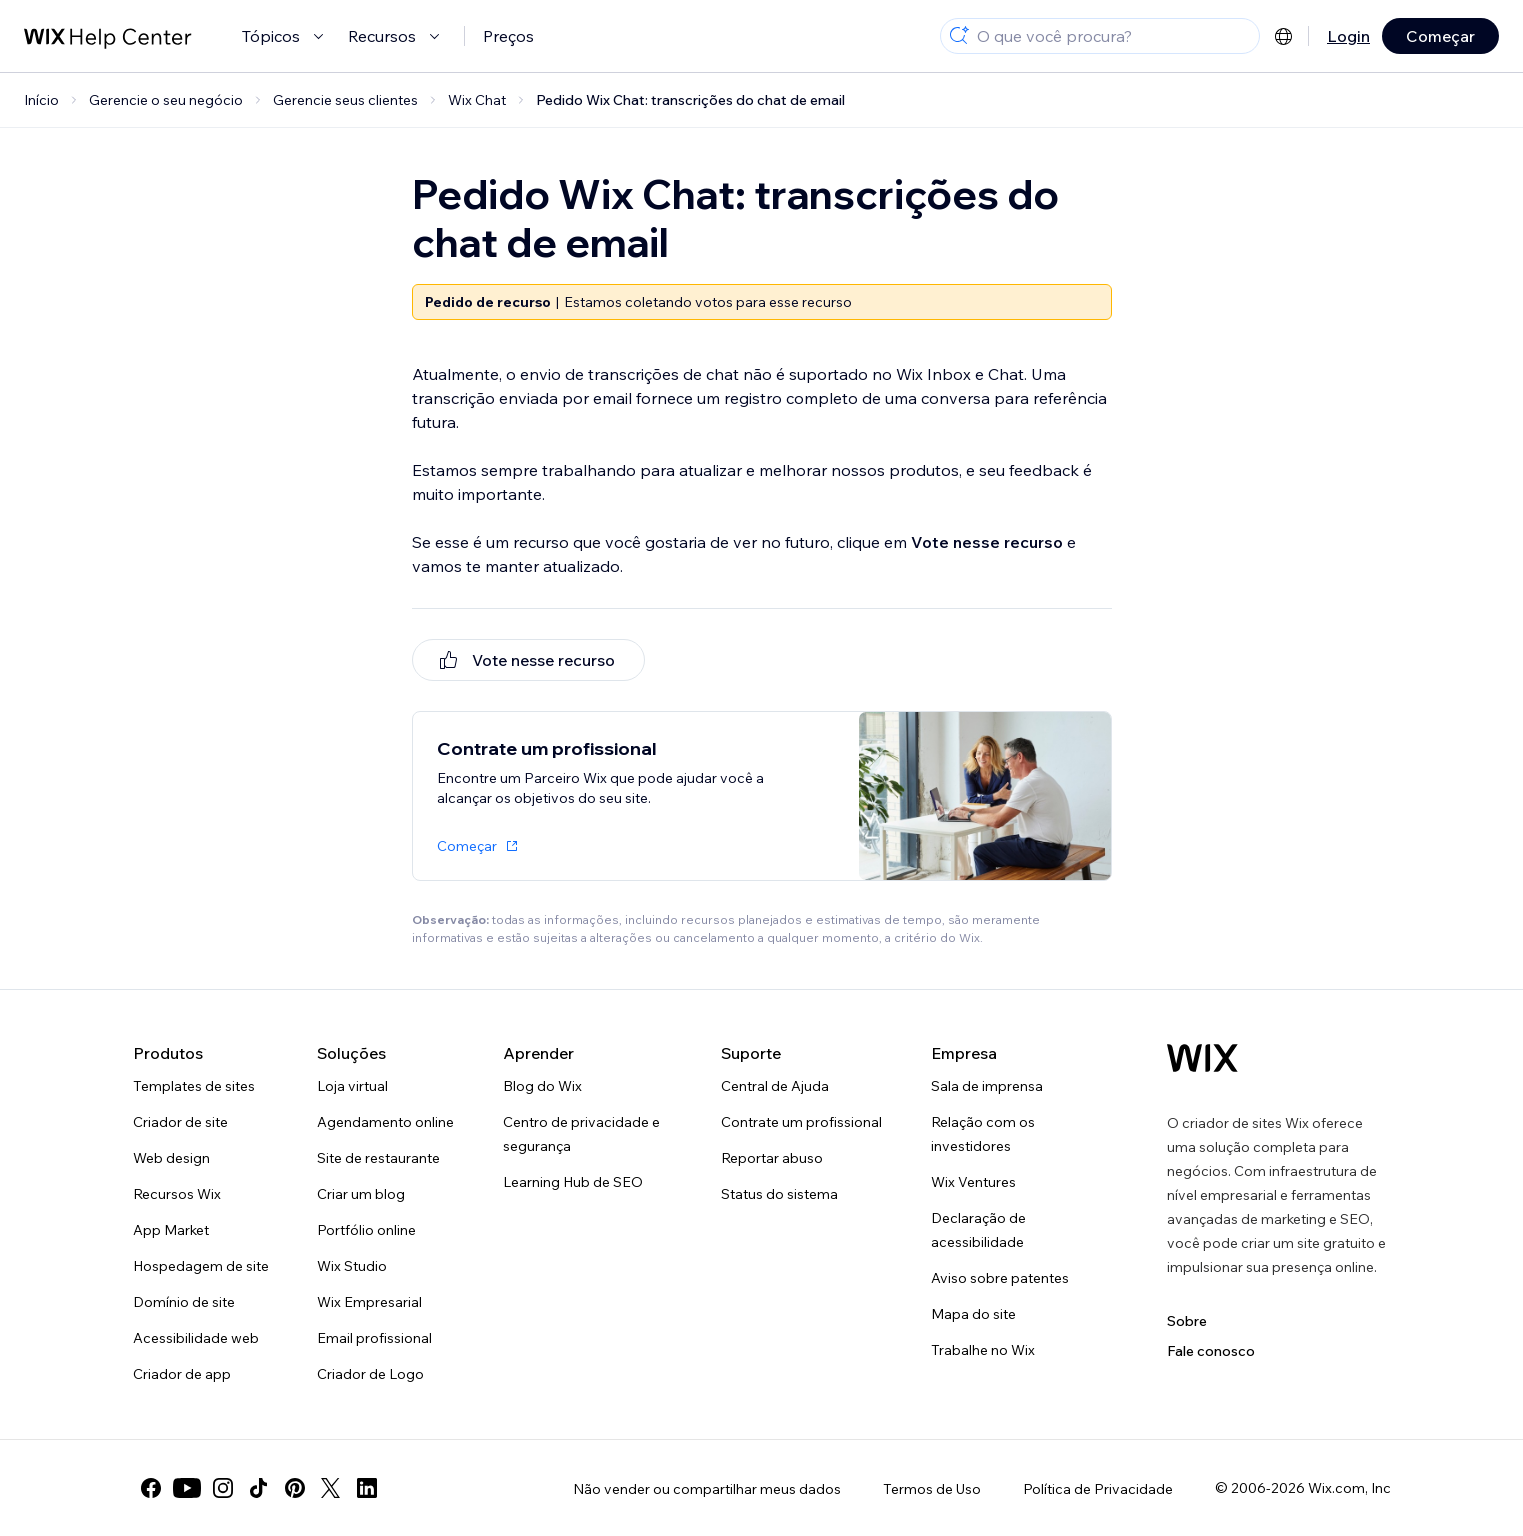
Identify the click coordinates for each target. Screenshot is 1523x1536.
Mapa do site (973, 1314)
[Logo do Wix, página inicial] (1202, 1058)
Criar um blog (361, 1194)
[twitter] (331, 1488)
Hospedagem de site (201, 1266)
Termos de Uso (932, 1489)
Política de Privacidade (1098, 1489)
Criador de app (182, 1374)
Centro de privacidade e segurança (581, 1134)
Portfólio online (366, 1230)
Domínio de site (184, 1302)
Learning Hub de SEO (573, 1182)
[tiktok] (259, 1488)
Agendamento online (385, 1122)
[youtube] (187, 1488)
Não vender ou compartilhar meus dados (707, 1489)
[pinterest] (295, 1488)
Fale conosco (1211, 1351)
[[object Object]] (528, 660)
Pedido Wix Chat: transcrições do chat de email (690, 100)
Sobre (1187, 1321)
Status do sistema (779, 1194)
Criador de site (180, 1122)
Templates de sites (194, 1086)
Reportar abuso (772, 1158)
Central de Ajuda (775, 1086)
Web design (171, 1158)
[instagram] (223, 1488)
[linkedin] (367, 1488)
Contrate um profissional (801, 1122)
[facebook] (151, 1488)
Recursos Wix (177, 1194)
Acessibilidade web (196, 1338)
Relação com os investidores (983, 1134)
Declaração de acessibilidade (978, 1230)
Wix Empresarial (369, 1302)
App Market (171, 1230)
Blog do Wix (542, 1086)
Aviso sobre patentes (1000, 1278)
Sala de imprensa (987, 1086)
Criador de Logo (370, 1374)
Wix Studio (352, 1266)
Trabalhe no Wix (983, 1350)
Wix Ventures (973, 1182)
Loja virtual (352, 1086)
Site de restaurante (378, 1158)
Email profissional (374, 1338)
